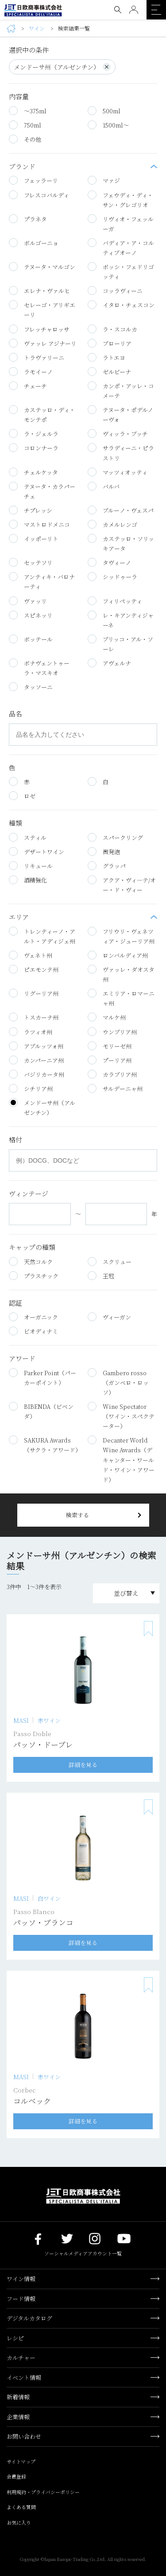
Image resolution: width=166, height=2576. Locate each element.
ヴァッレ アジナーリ (43, 343)
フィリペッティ (115, 600)
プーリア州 (109, 1060)
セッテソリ (31, 562)
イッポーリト (33, 538)
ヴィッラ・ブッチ (118, 433)
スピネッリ (31, 615)
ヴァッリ (28, 600)
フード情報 (21, 2298)
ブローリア (109, 343)
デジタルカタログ (29, 2318)
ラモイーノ (31, 371)
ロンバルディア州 (118, 955)
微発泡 (104, 851)
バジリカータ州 (36, 1074)
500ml (104, 110)
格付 (15, 1140)
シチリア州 (31, 1088)
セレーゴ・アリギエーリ (42, 309)
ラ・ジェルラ (36, 433)
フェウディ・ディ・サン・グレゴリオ (120, 199)
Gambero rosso (118, 1382)
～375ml (27, 110)
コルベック (32, 2100)
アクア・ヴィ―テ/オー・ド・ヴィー (122, 884)
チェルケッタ (33, 472)
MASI (21, 1720)
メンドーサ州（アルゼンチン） (62, 66)
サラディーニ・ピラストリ (121, 452)
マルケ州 (107, 1017)
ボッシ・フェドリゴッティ (121, 271)
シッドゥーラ (112, 576)
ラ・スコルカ (112, 329)
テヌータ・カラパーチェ (42, 491)
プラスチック (33, 1275)
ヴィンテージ (28, 1194)
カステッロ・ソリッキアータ (121, 543)
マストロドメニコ (39, 524)
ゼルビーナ (109, 371)
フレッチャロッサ (39, 329)
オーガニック (33, 1316)
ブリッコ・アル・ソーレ (120, 643)
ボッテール (31, 638)
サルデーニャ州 (115, 1088)
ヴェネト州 (30, 955)
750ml (25, 124)
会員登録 (16, 2476)
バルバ (104, 486)
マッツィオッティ (117, 472)
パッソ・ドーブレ (43, 1744)
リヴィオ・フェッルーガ (121, 223)
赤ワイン (49, 1720)
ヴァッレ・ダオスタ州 (121, 974)
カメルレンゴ (112, 524)
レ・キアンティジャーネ (121, 620)
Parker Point (42, 1377)
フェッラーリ (33, 180)
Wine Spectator (121, 1416)
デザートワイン (36, 851)
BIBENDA (41, 1411)
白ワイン (49, 1898)
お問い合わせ (24, 2436)
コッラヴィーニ (115, 290)
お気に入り (19, 2522)
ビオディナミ (33, 1331)
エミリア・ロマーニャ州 (121, 998)
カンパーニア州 (36, 1060)
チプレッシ (30, 510)
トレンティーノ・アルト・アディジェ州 (42, 936)
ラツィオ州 (30, 1031)
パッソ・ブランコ (43, 1922)
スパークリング (115, 837)
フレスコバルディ (39, 194)
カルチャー (21, 2357)
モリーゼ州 (109, 1045)
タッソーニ (31, 686)
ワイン (37, 28)
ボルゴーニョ (33, 242)
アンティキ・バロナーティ (42, 581)
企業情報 (18, 2417)
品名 (15, 714)
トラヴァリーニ (36, 357)
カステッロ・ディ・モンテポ (42, 414)
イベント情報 (24, 2377)
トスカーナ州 (33, 1017)
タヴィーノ (109, 562)
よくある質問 (21, 2506)
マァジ (104, 180)
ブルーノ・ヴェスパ (121, 510)
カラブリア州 (112, 1074)
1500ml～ (108, 124)
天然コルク (31, 1261)
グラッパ (107, 865)
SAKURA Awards (44, 1444)
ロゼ (22, 795)
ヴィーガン (109, 1316)
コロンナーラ (33, 447)
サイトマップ (21, 2461)
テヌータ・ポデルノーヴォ (120, 414)
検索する (77, 1515)
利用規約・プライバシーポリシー (43, 2491)
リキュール (31, 865)
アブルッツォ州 (36, 1045)
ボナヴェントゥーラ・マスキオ (39, 667)
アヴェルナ (109, 662)
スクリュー (109, 1261)
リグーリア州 (33, 993)
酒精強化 (28, 879)
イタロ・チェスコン (121, 304)
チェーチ (28, 385)
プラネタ (28, 218)
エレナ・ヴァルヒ (39, 290)
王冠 (101, 1275)
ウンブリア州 (112, 1031)
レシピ (15, 2338)
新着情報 (18, 2397)
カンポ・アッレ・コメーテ (121, 390)
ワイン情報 (21, 2278)
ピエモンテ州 (33, 969)
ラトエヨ (106, 357)
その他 (25, 139)
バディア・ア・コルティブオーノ (121, 247)
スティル (27, 837)
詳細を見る (83, 1764)
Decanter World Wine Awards (121, 1459)
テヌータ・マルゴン (42, 266)
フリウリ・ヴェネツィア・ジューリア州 (121, 936)
